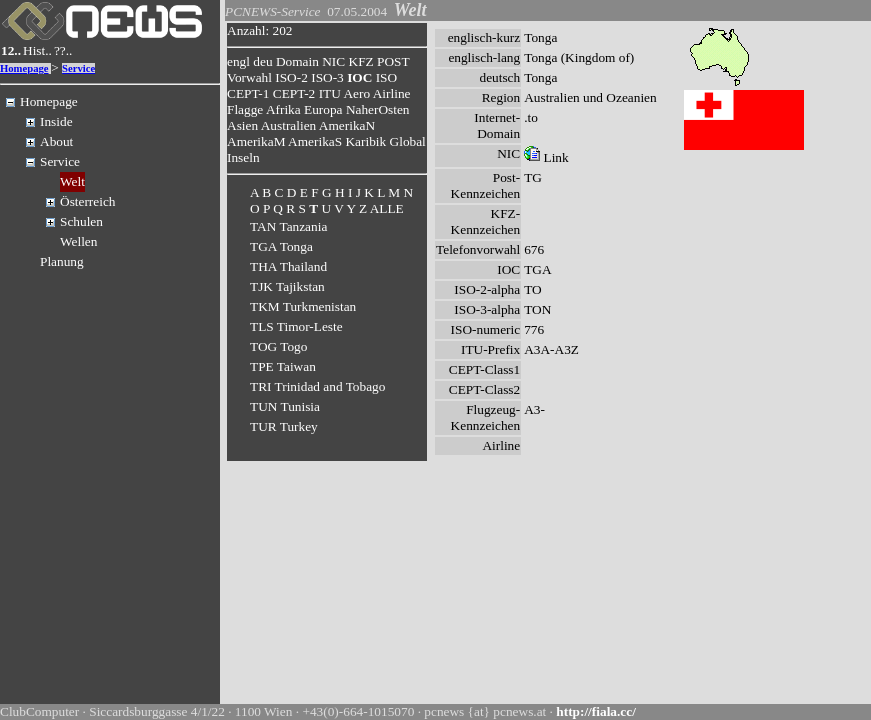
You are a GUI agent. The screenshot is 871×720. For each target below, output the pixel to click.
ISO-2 (291, 77)
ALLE (387, 208)
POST (393, 61)
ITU (330, 93)
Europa (323, 109)
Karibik (365, 141)
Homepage (24, 68)
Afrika (283, 109)
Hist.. (37, 50)
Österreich (88, 201)
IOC (359, 77)
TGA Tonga (281, 246)
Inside (56, 121)
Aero (356, 93)
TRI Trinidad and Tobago (317, 386)
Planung (62, 261)
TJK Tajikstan (287, 286)
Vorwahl (249, 77)
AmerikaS (315, 141)
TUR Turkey (284, 426)
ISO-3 (327, 77)
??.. (63, 50)
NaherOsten (378, 109)
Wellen (78, 241)
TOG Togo (278, 346)
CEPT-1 (248, 93)
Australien (289, 125)
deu (262, 61)
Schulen (81, 221)
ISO (386, 77)
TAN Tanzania (288, 226)
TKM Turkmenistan (303, 306)
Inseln (243, 157)
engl (238, 61)
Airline (392, 93)
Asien (242, 125)
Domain (297, 61)
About (56, 141)
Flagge (245, 109)
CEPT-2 (294, 93)
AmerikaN (347, 125)
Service (78, 68)
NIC (333, 61)
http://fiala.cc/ (596, 711)
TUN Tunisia (285, 406)
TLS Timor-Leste (296, 326)
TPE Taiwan (283, 366)
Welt (72, 181)
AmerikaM (256, 141)
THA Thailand (288, 266)
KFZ (361, 61)
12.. (11, 50)
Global (408, 141)
